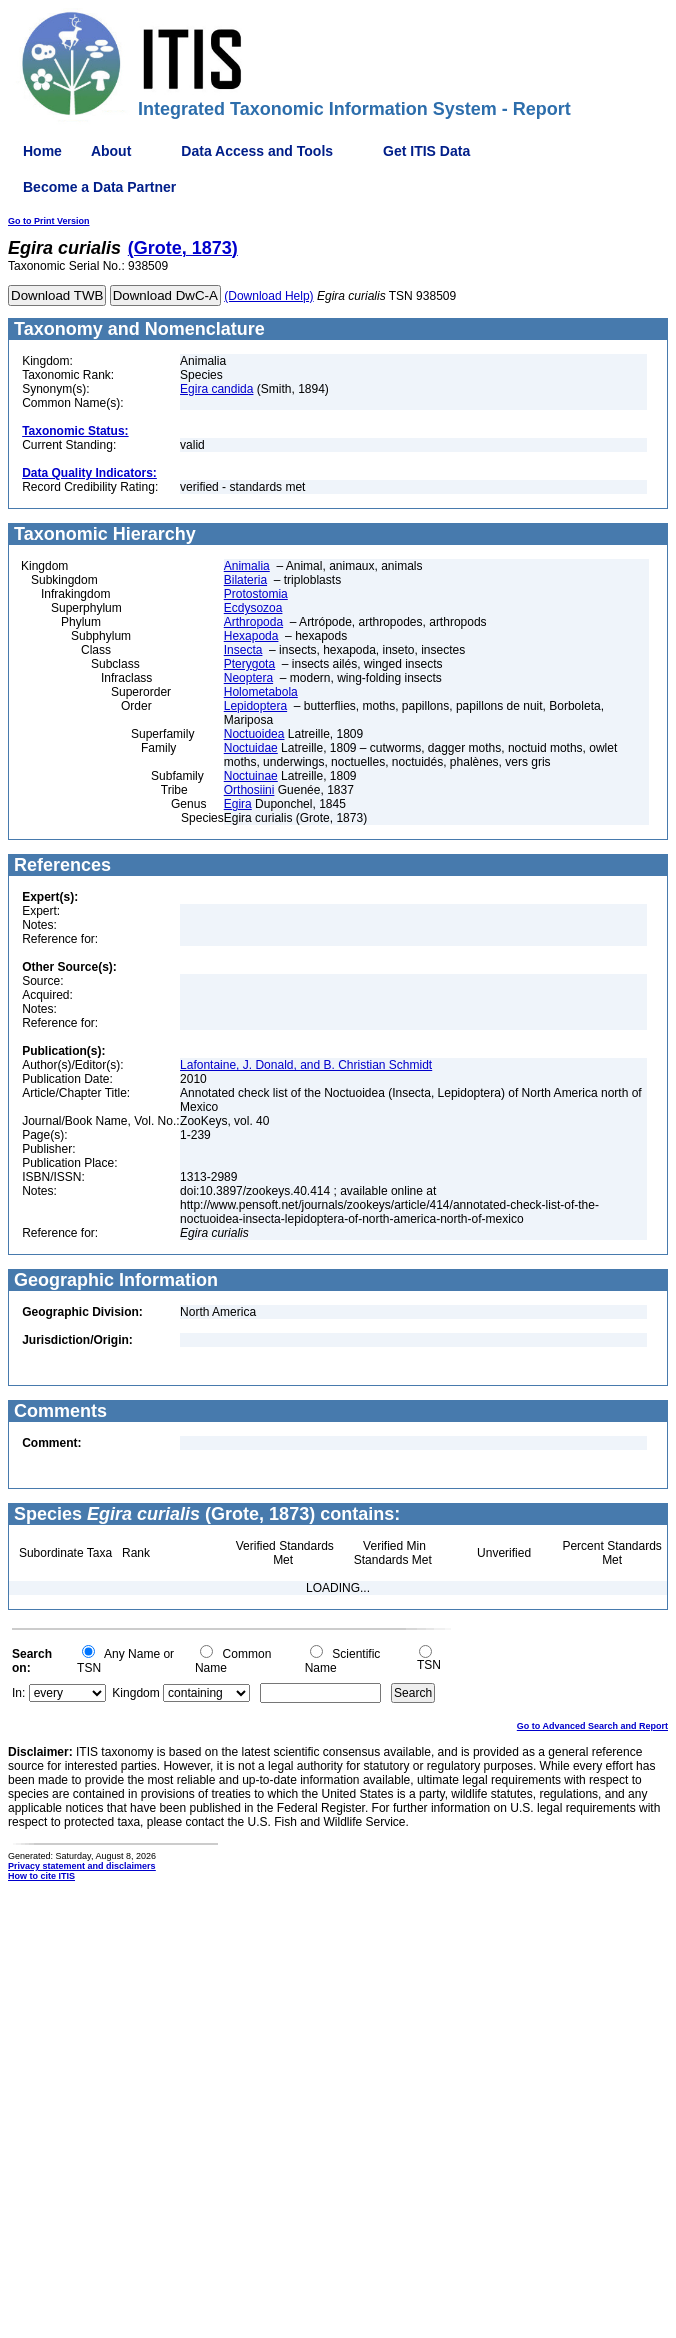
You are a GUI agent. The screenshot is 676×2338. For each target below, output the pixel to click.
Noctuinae (251, 776)
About (111, 151)
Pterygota (249, 664)
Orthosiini (249, 790)
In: (18, 1693)
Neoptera (248, 678)
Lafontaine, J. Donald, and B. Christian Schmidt (306, 1065)
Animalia (247, 566)
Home (42, 151)
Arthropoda (253, 622)
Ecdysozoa (253, 608)
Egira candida (216, 389)
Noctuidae (251, 748)
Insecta (243, 650)
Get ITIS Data (426, 151)
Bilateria (245, 580)
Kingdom (135, 1693)
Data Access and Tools (257, 151)
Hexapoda (251, 636)
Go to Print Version (49, 221)
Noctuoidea (254, 734)
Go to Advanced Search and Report (592, 1726)
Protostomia (256, 594)
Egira (238, 804)
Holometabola (261, 692)
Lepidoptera (255, 706)
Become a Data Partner (99, 187)
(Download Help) (268, 296)
